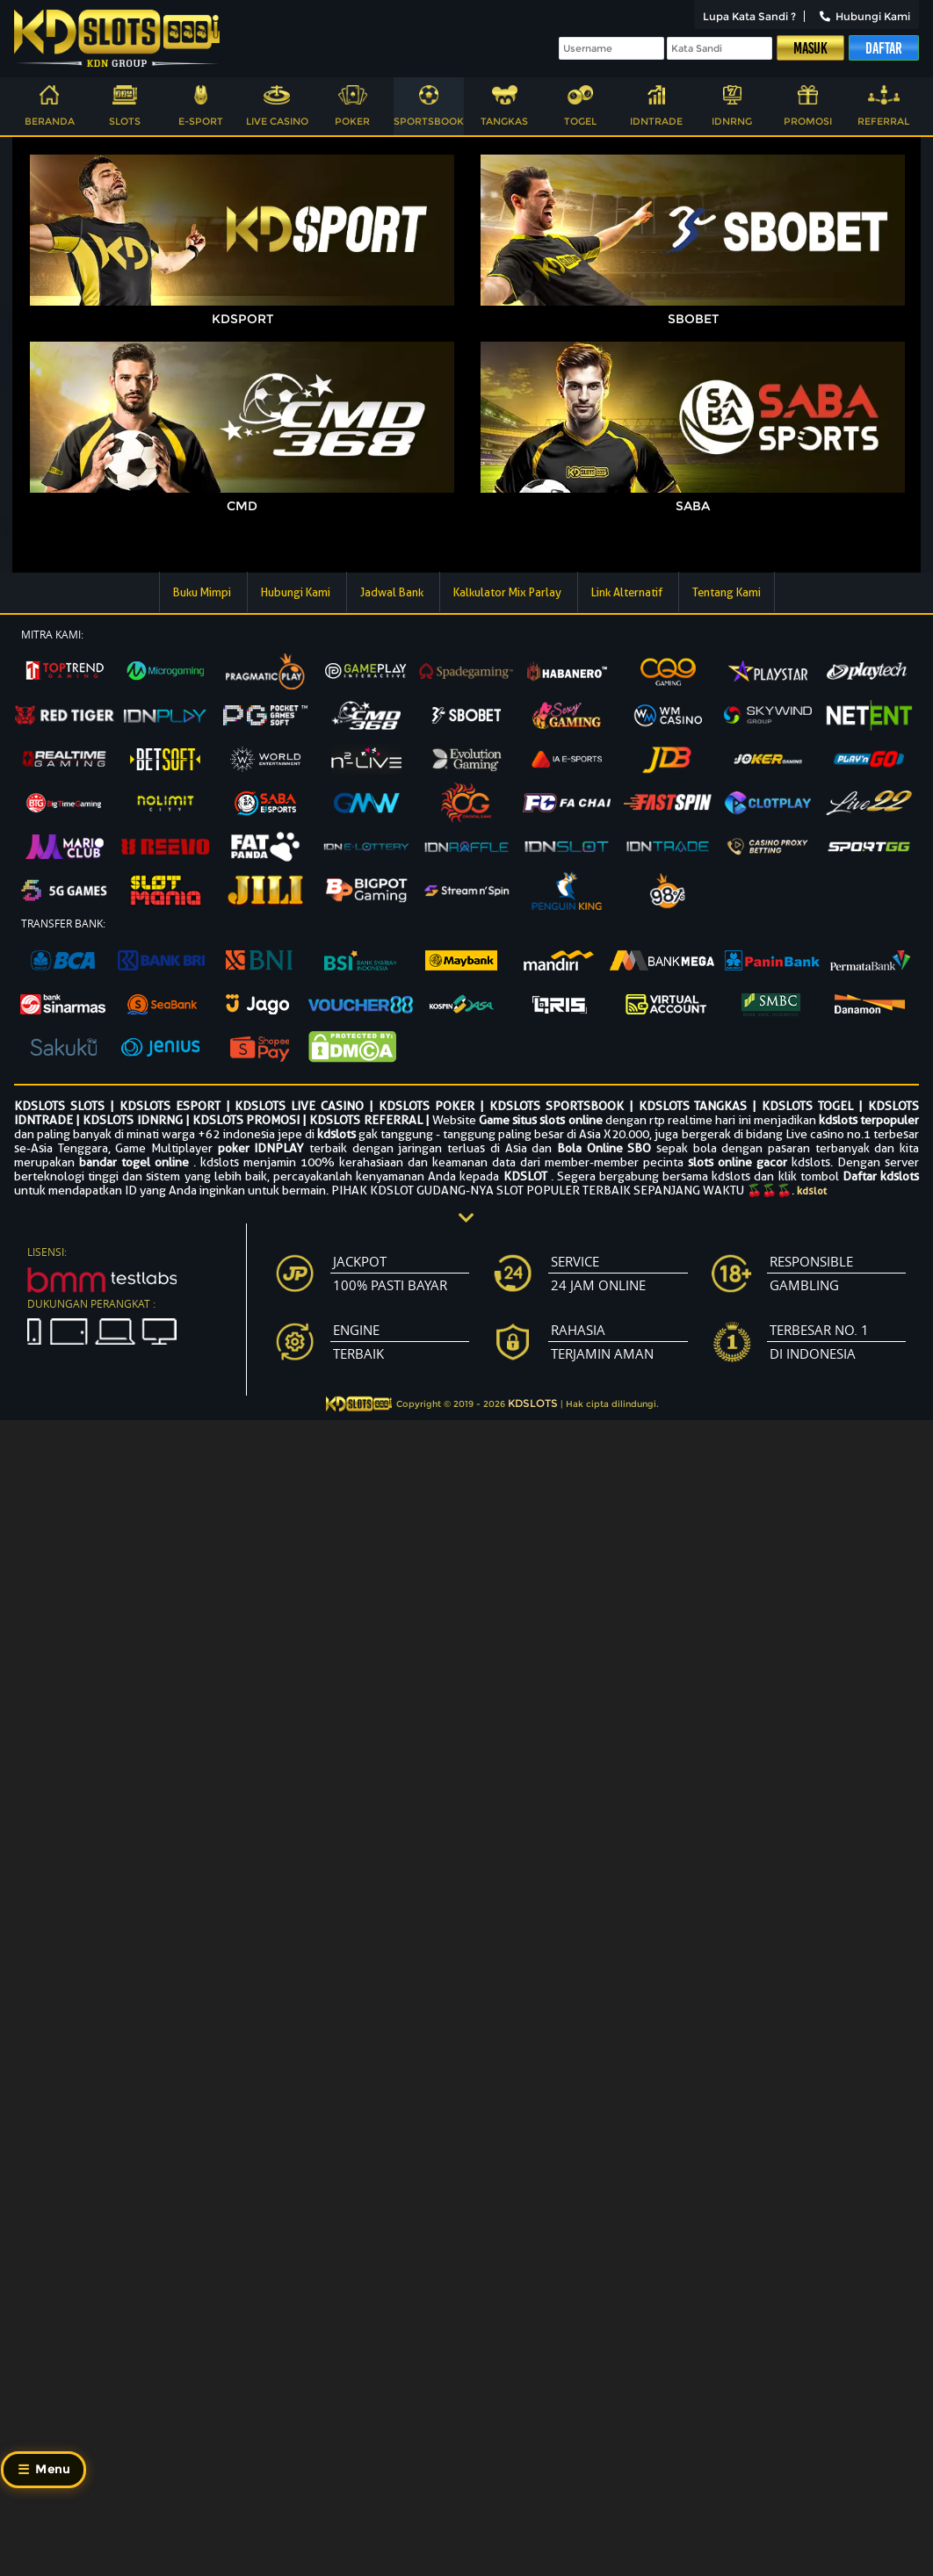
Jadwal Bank (393, 592)
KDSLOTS (533, 1403)
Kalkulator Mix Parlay (508, 592)
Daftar (883, 48)
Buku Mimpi (203, 592)
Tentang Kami (726, 592)
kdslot (812, 1190)
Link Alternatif (628, 592)
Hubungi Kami (865, 16)
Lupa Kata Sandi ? (749, 16)
